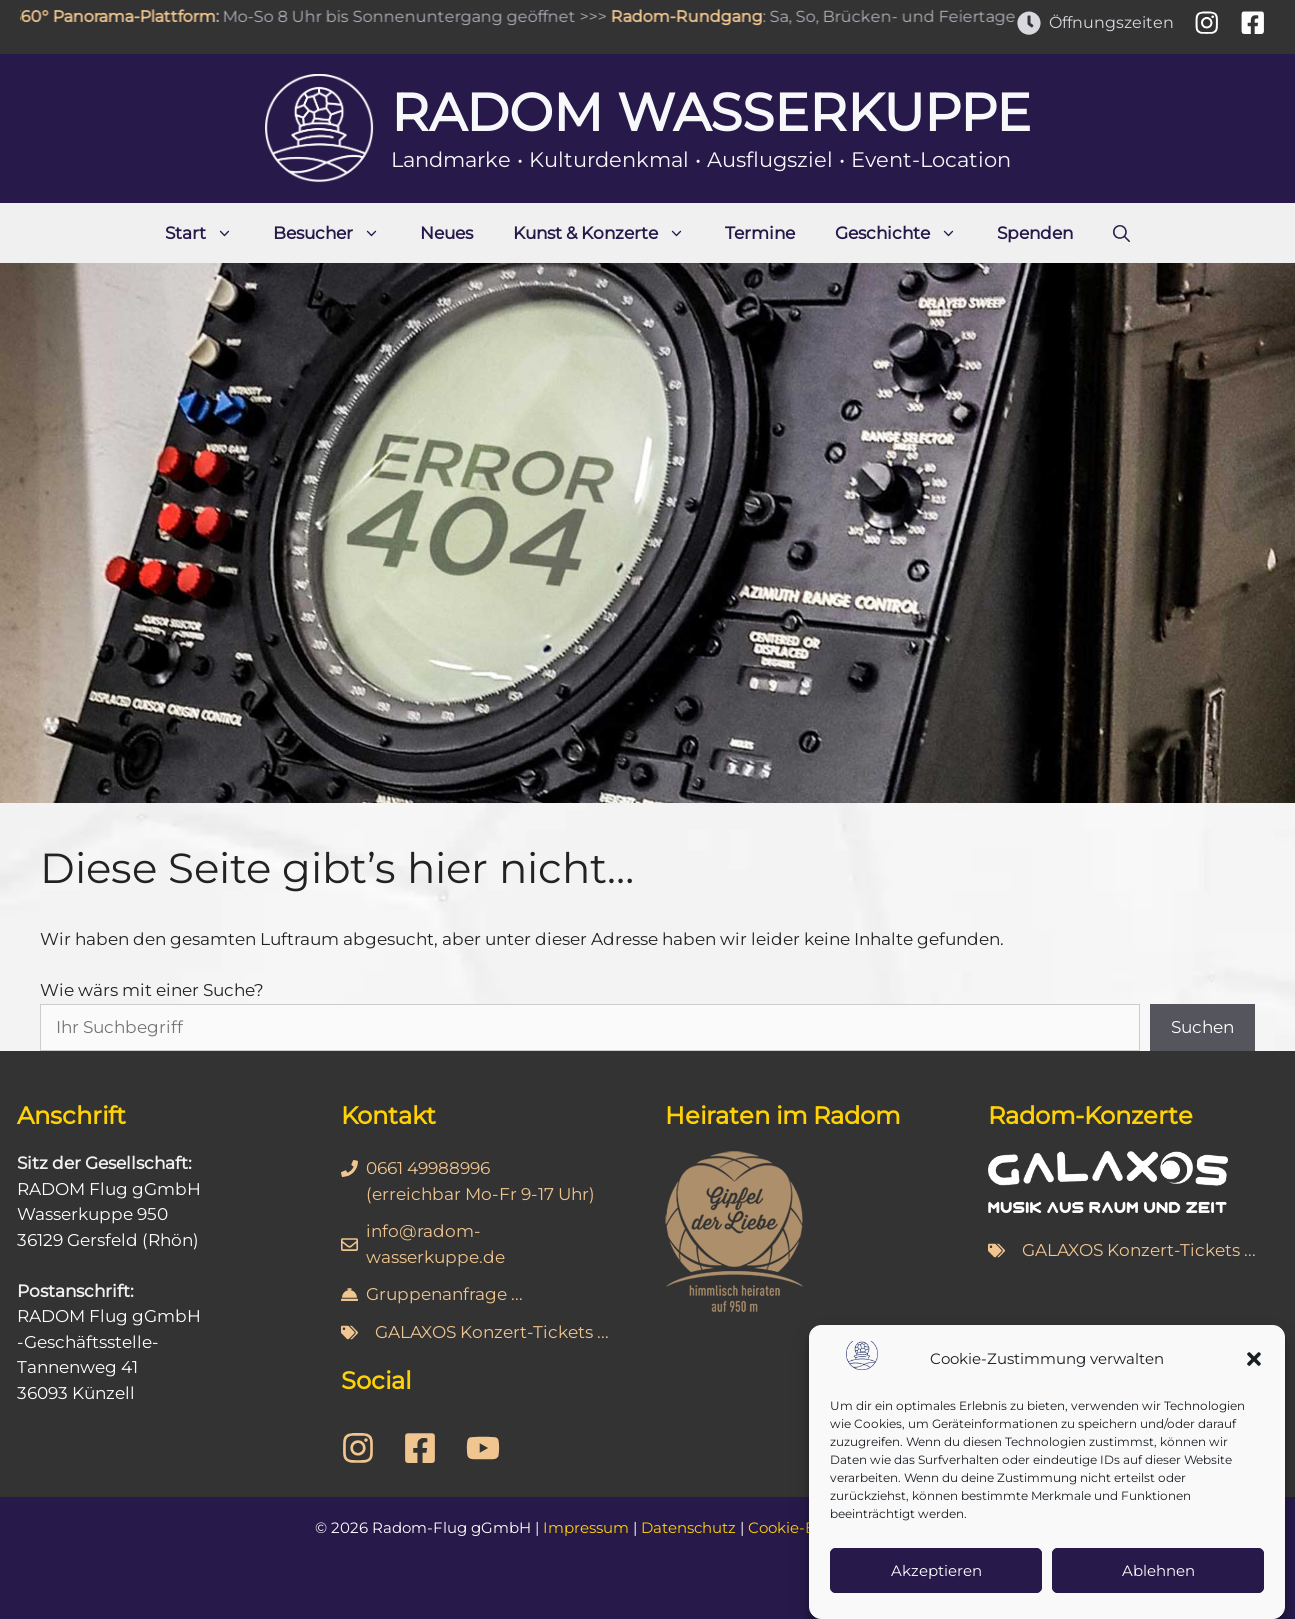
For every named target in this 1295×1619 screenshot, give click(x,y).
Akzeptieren (936, 1570)
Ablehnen (1158, 1570)
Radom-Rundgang (697, 16)
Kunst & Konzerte (609, 233)
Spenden (1035, 233)
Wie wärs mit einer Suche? (152, 990)
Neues (446, 233)
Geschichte (906, 233)
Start (209, 233)
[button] (1254, 1359)
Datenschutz (688, 1527)
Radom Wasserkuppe (711, 112)
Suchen (1202, 1027)
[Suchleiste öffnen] (1121, 233)
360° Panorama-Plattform (124, 16)
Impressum (586, 1527)
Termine (760, 233)
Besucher (336, 233)
